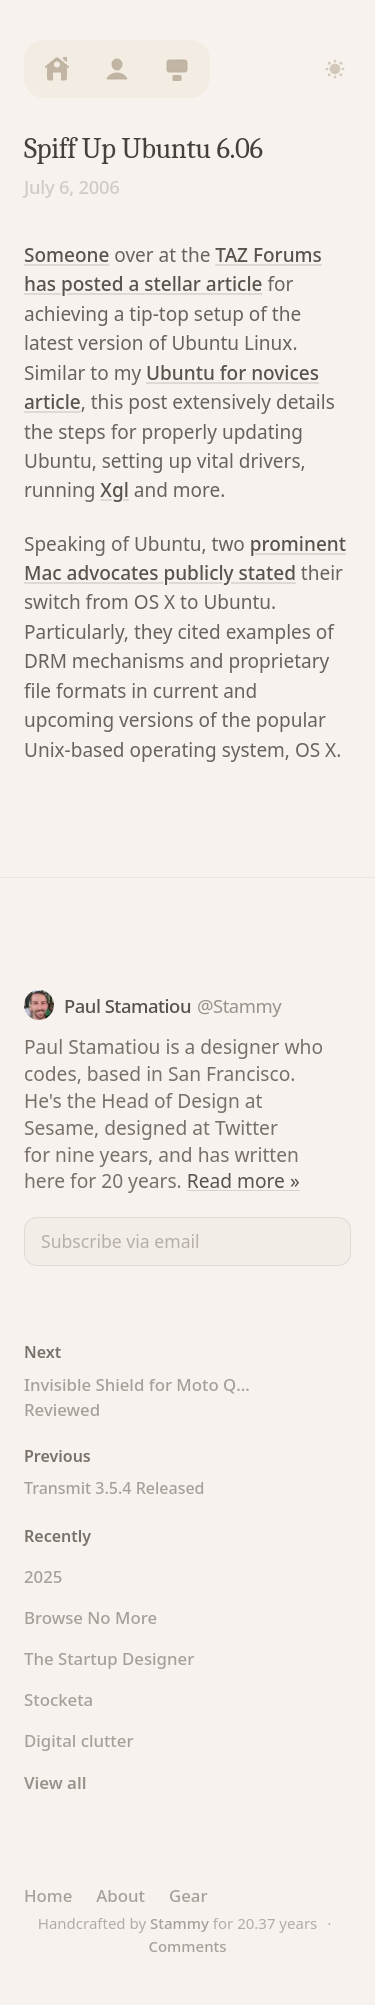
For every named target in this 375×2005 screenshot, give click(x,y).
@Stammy (239, 1005)
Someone (66, 255)
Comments (187, 1946)
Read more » (243, 1180)
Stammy (179, 1923)
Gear (188, 1895)
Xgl (114, 490)
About (120, 1895)
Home (48, 1895)
